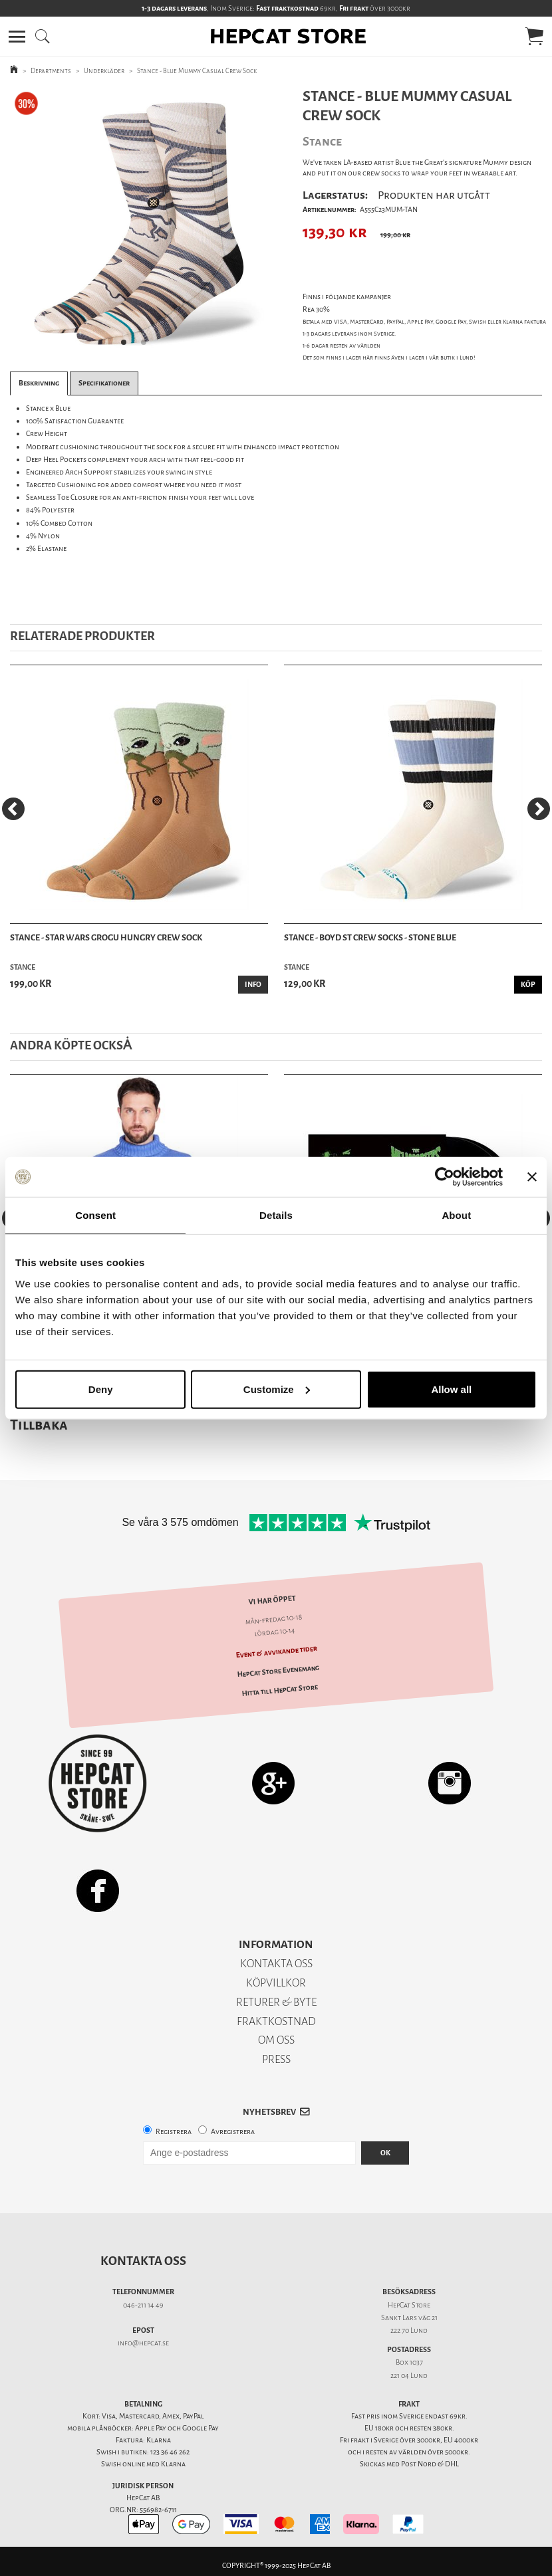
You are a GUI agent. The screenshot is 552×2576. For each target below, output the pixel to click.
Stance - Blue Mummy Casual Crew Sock (197, 70)
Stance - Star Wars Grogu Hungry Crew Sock (106, 937)
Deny (100, 1388)
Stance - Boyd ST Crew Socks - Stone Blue (370, 937)
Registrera (174, 2132)
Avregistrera (233, 2132)
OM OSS (276, 2040)
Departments (51, 70)
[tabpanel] (137, 221)
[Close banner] (532, 1177)
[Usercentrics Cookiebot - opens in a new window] (444, 1177)
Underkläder (104, 70)
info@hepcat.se (143, 2343)
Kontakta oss (143, 2261)
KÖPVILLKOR (276, 1983)
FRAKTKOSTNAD (276, 2021)
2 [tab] (147, 346)
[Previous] (13, 809)
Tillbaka (39, 1424)
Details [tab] (276, 1215)
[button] (17, 36)
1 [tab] (127, 346)
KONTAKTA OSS (276, 1964)
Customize (276, 1388)
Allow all (451, 1388)
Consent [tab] (95, 1215)
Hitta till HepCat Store (279, 1690)
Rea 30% (316, 309)
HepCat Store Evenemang (278, 1671)
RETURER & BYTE (276, 2002)
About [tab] (456, 1215)
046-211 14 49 (143, 2305)
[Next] (538, 809)
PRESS (276, 2059)
